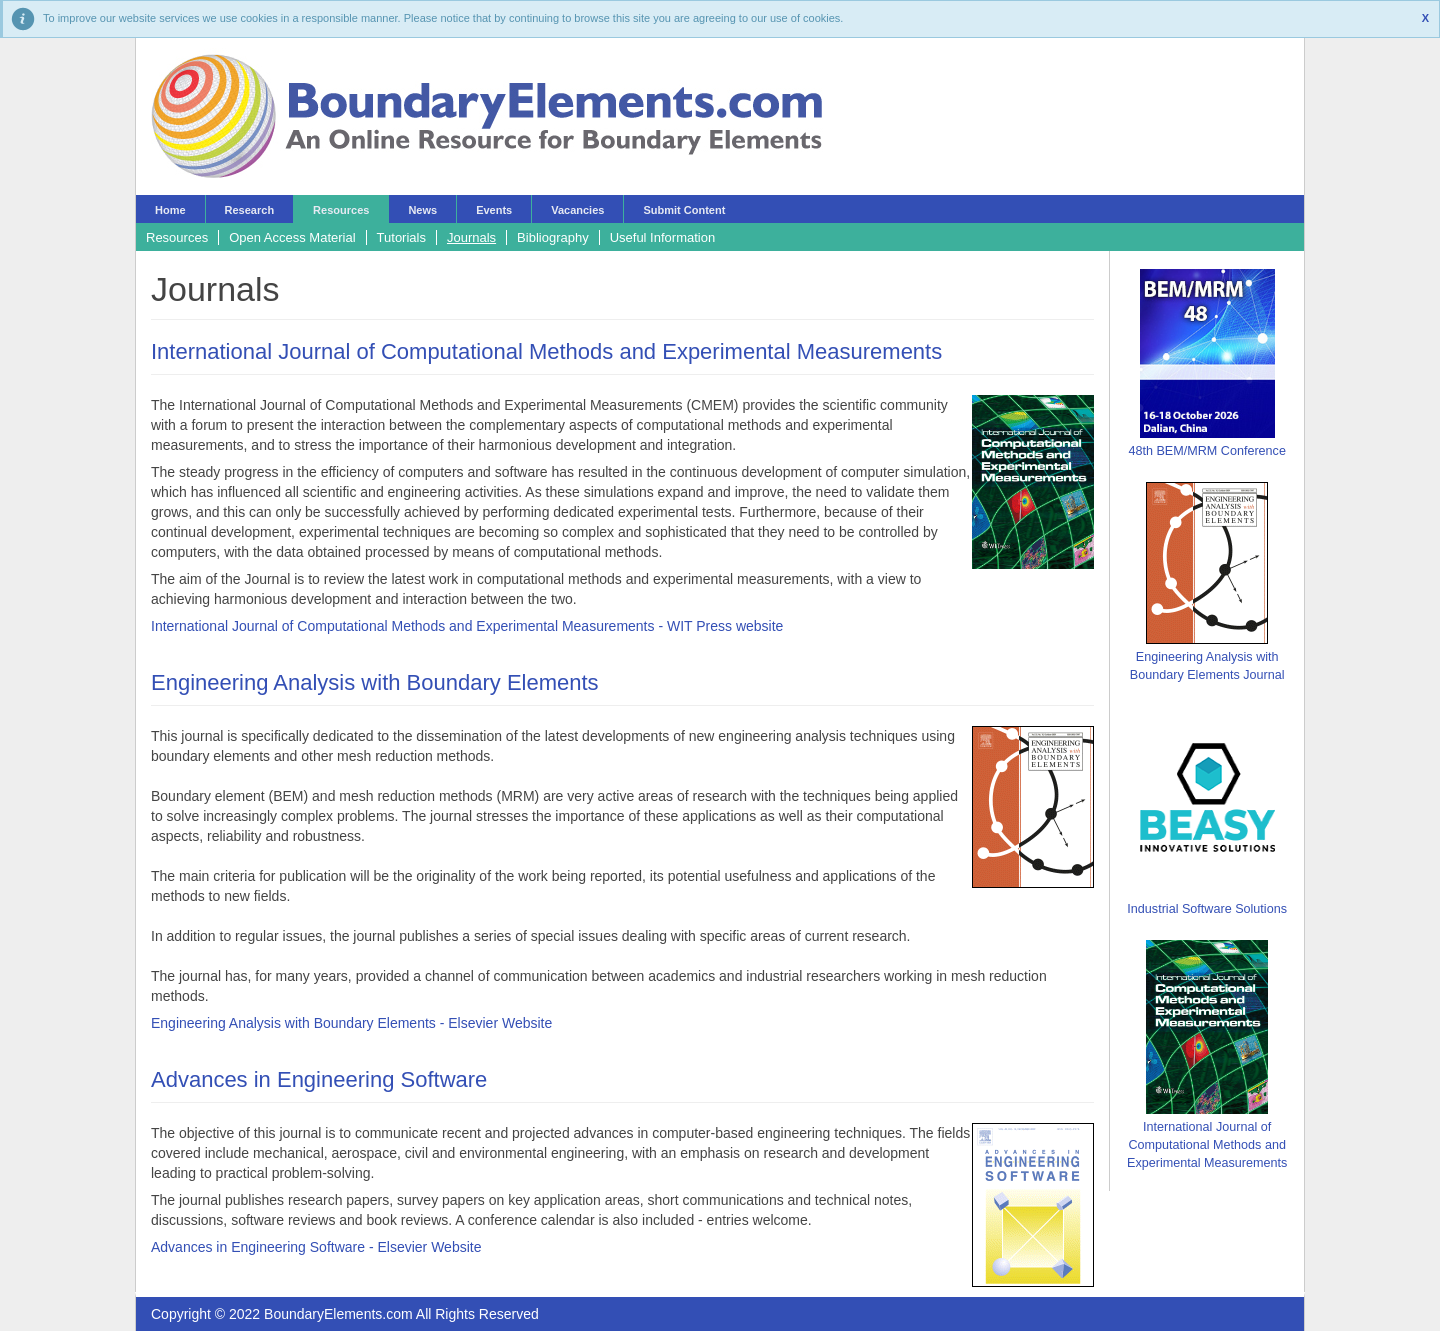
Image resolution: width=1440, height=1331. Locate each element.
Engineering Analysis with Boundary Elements (375, 682)
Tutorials (401, 237)
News (422, 210)
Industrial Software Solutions (1207, 909)
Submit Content (684, 210)
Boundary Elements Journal (1207, 675)
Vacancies (577, 210)
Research (250, 210)
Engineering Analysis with (1207, 657)
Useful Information (663, 237)
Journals (471, 237)
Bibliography (553, 237)
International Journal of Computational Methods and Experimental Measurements (546, 351)
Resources (341, 210)
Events (494, 210)
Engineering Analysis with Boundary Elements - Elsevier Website (351, 1023)
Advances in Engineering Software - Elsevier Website (316, 1247)
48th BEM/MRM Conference (1206, 451)
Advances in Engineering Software (319, 1079)
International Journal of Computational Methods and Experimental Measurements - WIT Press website (467, 626)
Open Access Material (292, 237)
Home (170, 210)
